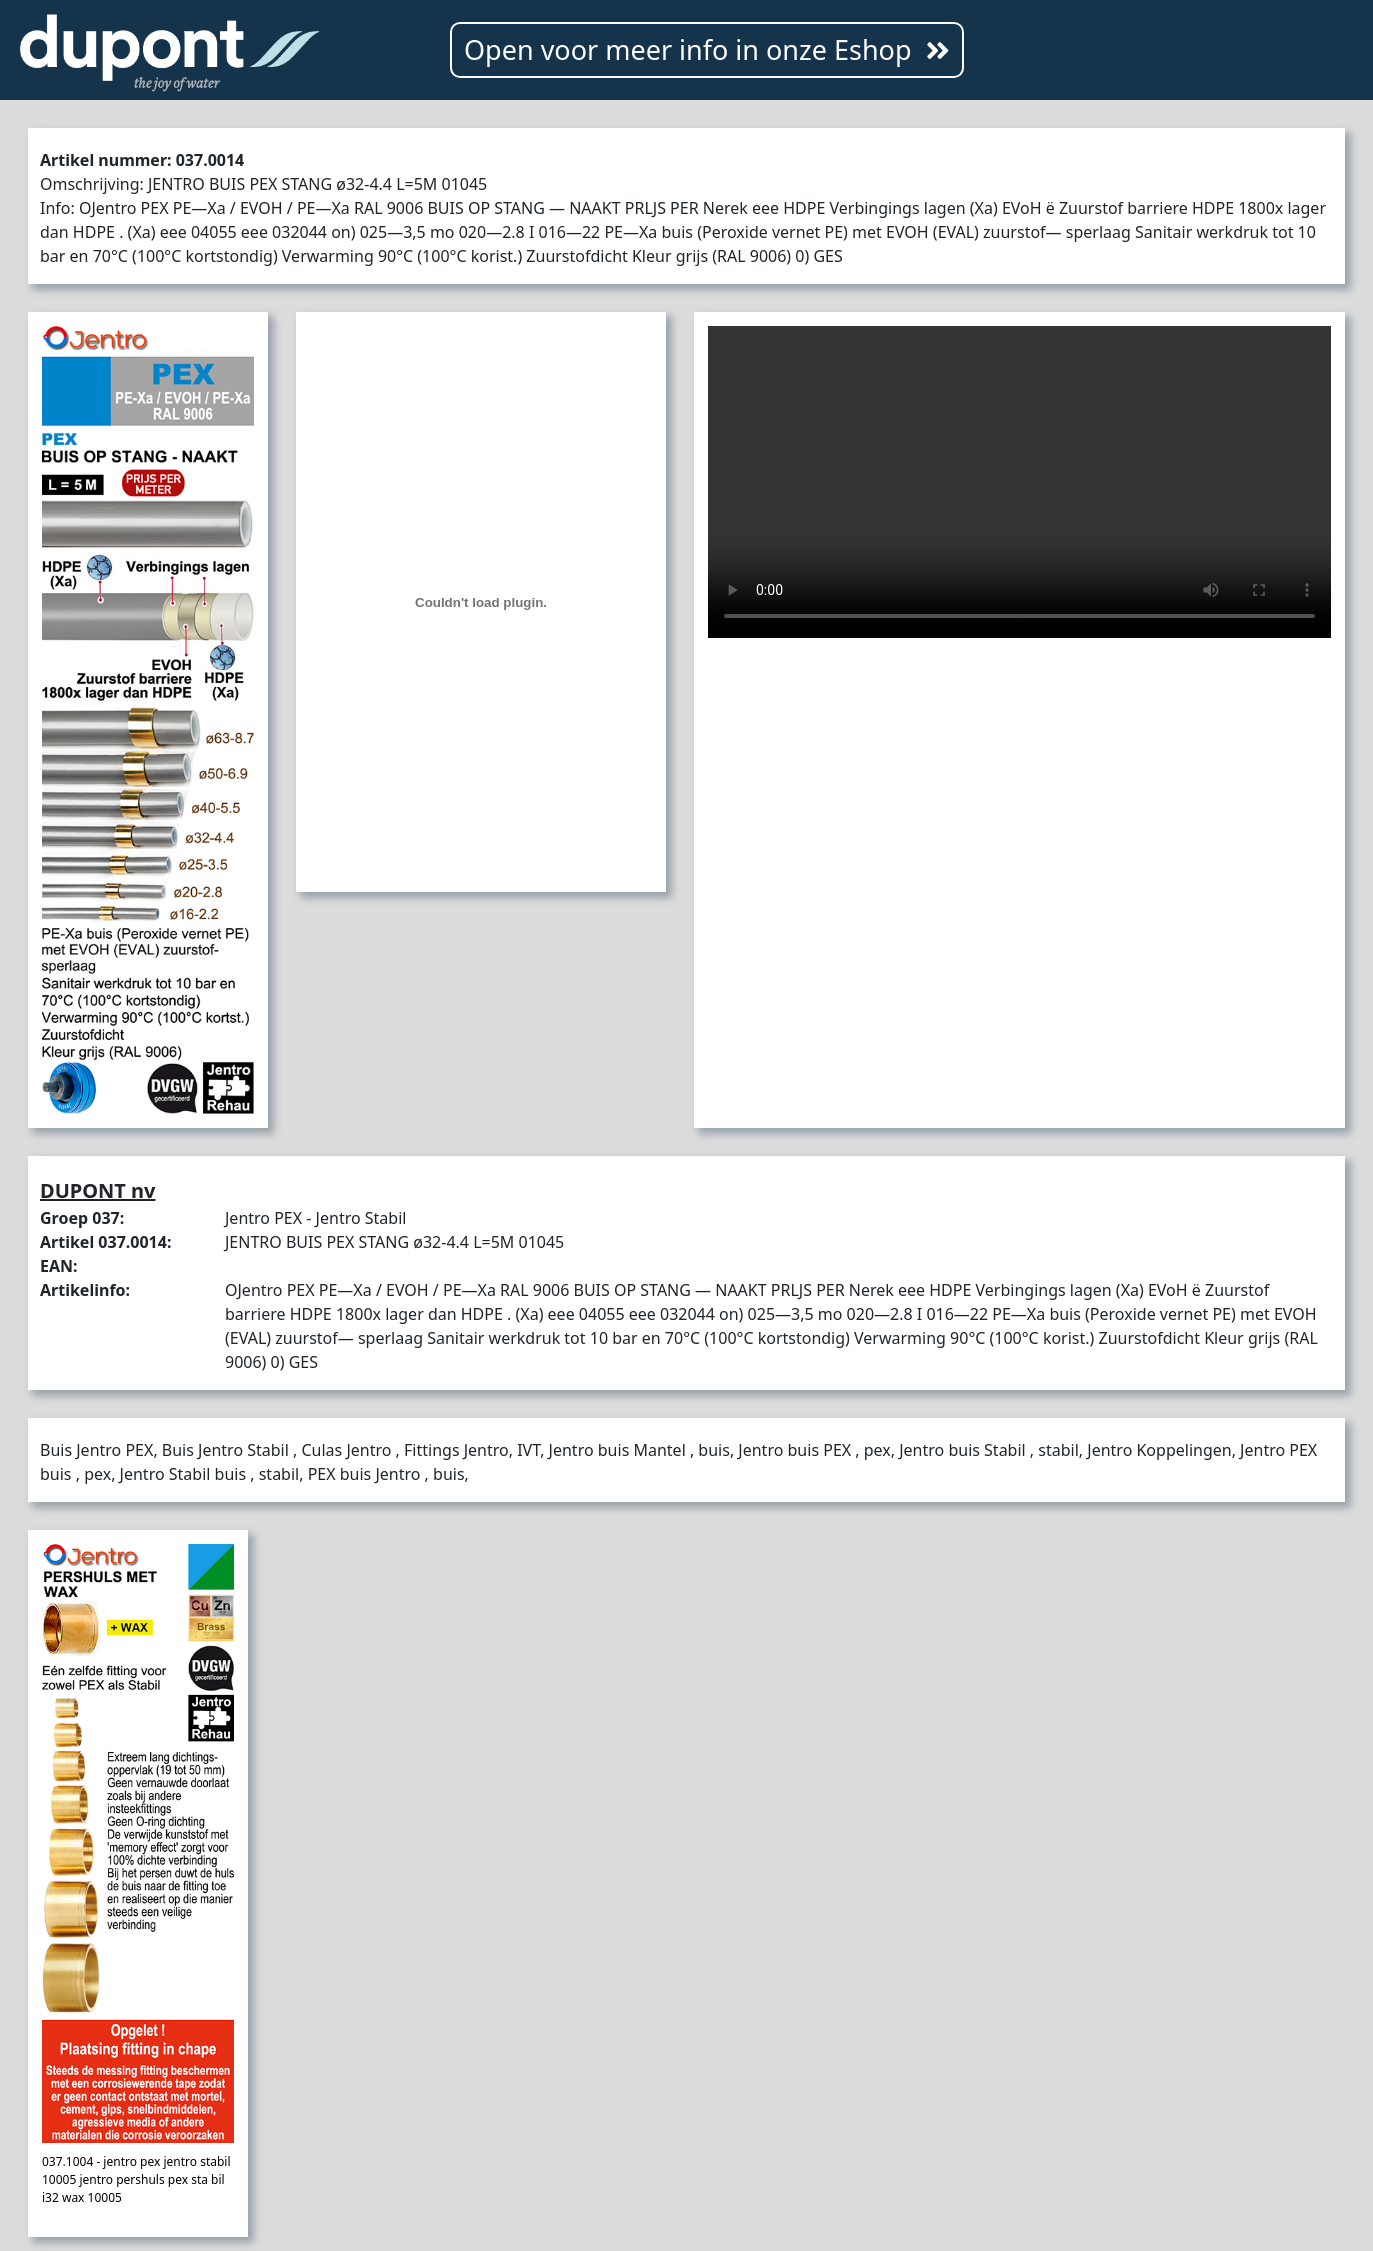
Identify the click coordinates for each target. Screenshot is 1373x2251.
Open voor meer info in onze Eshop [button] (707, 49)
